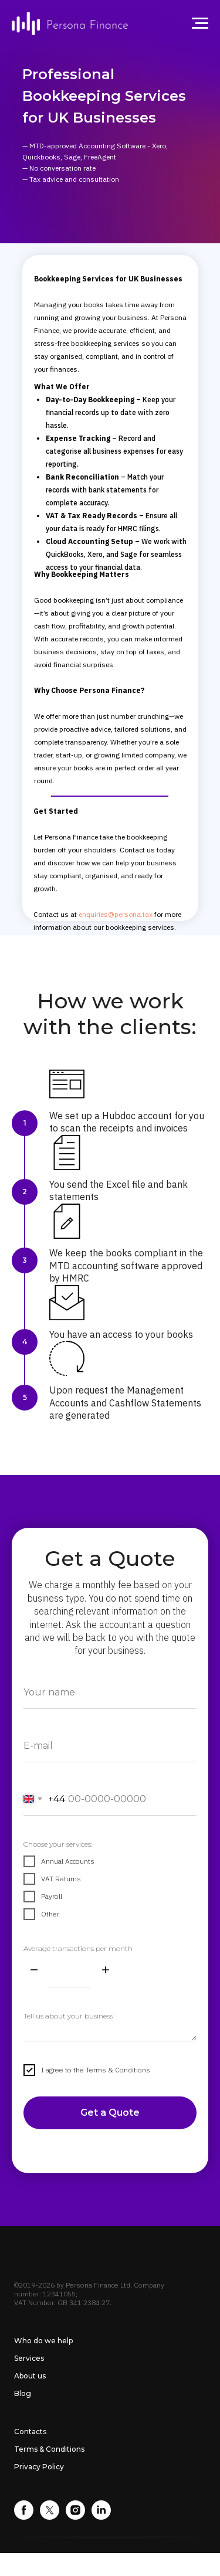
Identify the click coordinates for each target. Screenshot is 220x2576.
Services (29, 2358)
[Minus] (34, 1971)
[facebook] (23, 2516)
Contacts (30, 2431)
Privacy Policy (39, 2466)
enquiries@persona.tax (116, 914)
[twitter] (49, 2516)
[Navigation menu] (200, 23)
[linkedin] (101, 2516)
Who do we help (43, 2340)
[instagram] (75, 2516)
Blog (22, 2393)
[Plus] (105, 1971)
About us (30, 2375)
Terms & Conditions (49, 2449)
